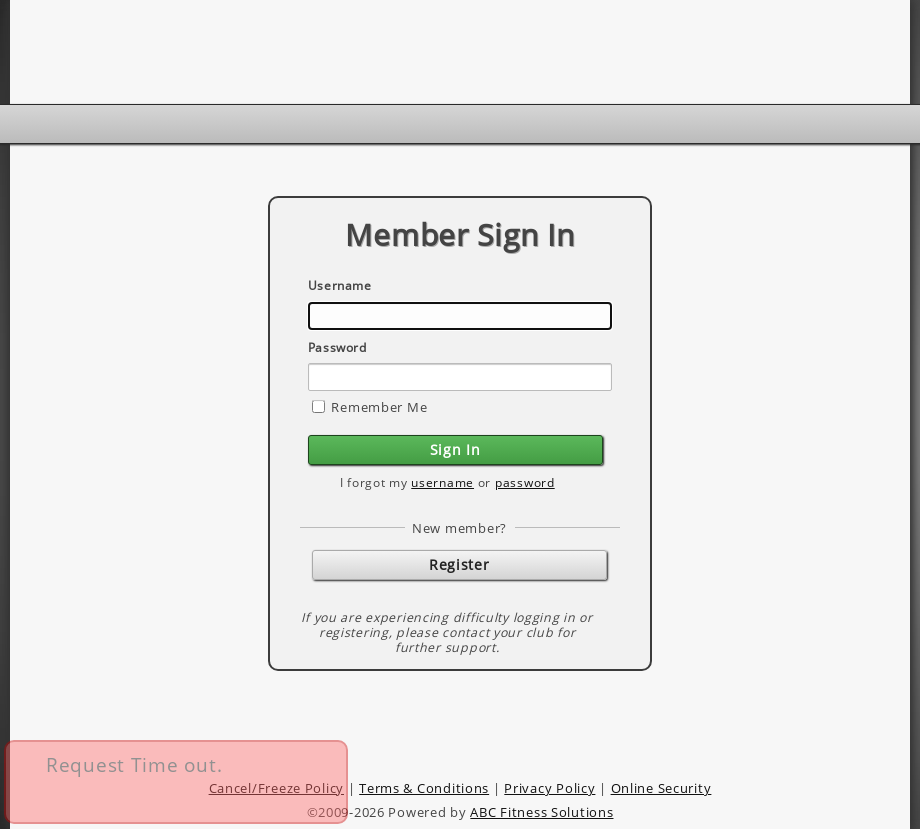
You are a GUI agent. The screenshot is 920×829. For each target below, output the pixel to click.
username (442, 482)
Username (340, 285)
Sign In (455, 449)
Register (459, 564)
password (525, 482)
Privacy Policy (549, 788)
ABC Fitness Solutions (541, 812)
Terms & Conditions (424, 788)
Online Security (661, 788)
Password (337, 347)
